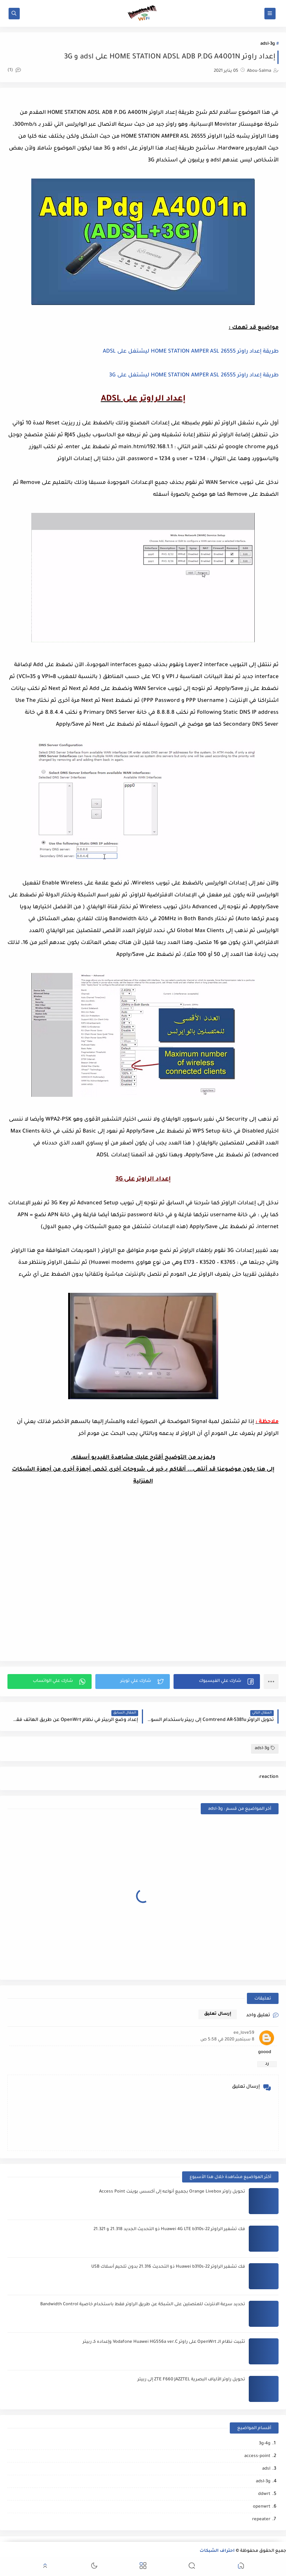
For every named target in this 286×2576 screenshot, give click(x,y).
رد (267, 2064)
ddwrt (264, 2494)
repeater (261, 2519)
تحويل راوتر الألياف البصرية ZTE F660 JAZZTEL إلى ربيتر (191, 2379)
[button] (217, 1681)
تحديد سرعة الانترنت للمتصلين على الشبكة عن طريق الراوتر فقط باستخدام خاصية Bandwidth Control (142, 2304)
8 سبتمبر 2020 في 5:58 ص (227, 2039)
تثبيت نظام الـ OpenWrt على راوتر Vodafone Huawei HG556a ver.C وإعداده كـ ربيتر (164, 2342)
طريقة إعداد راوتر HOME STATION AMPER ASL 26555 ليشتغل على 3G (194, 376)
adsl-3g (267, 44)
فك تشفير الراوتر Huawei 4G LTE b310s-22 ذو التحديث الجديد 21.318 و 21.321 (169, 2229)
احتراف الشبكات (217, 2551)
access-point (257, 2456)
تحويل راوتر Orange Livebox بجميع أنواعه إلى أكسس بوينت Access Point (172, 2192)
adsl (266, 2469)
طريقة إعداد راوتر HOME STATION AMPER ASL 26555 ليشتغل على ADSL (191, 352)
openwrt (261, 2507)
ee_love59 (243, 2033)
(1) (14, 70)
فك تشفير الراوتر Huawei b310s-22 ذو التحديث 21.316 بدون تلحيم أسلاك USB (168, 2267)
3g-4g (264, 2443)
